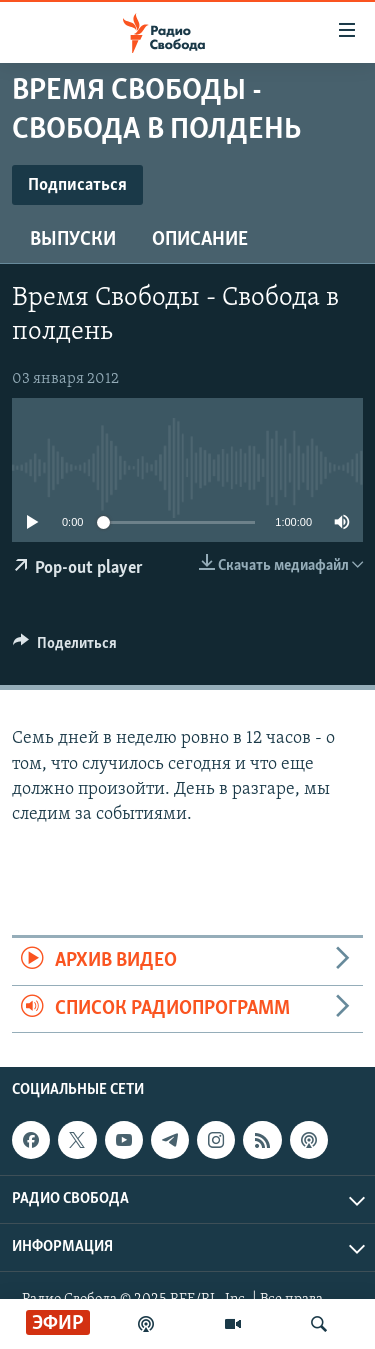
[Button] (65, 648)
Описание (200, 240)
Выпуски (73, 240)
